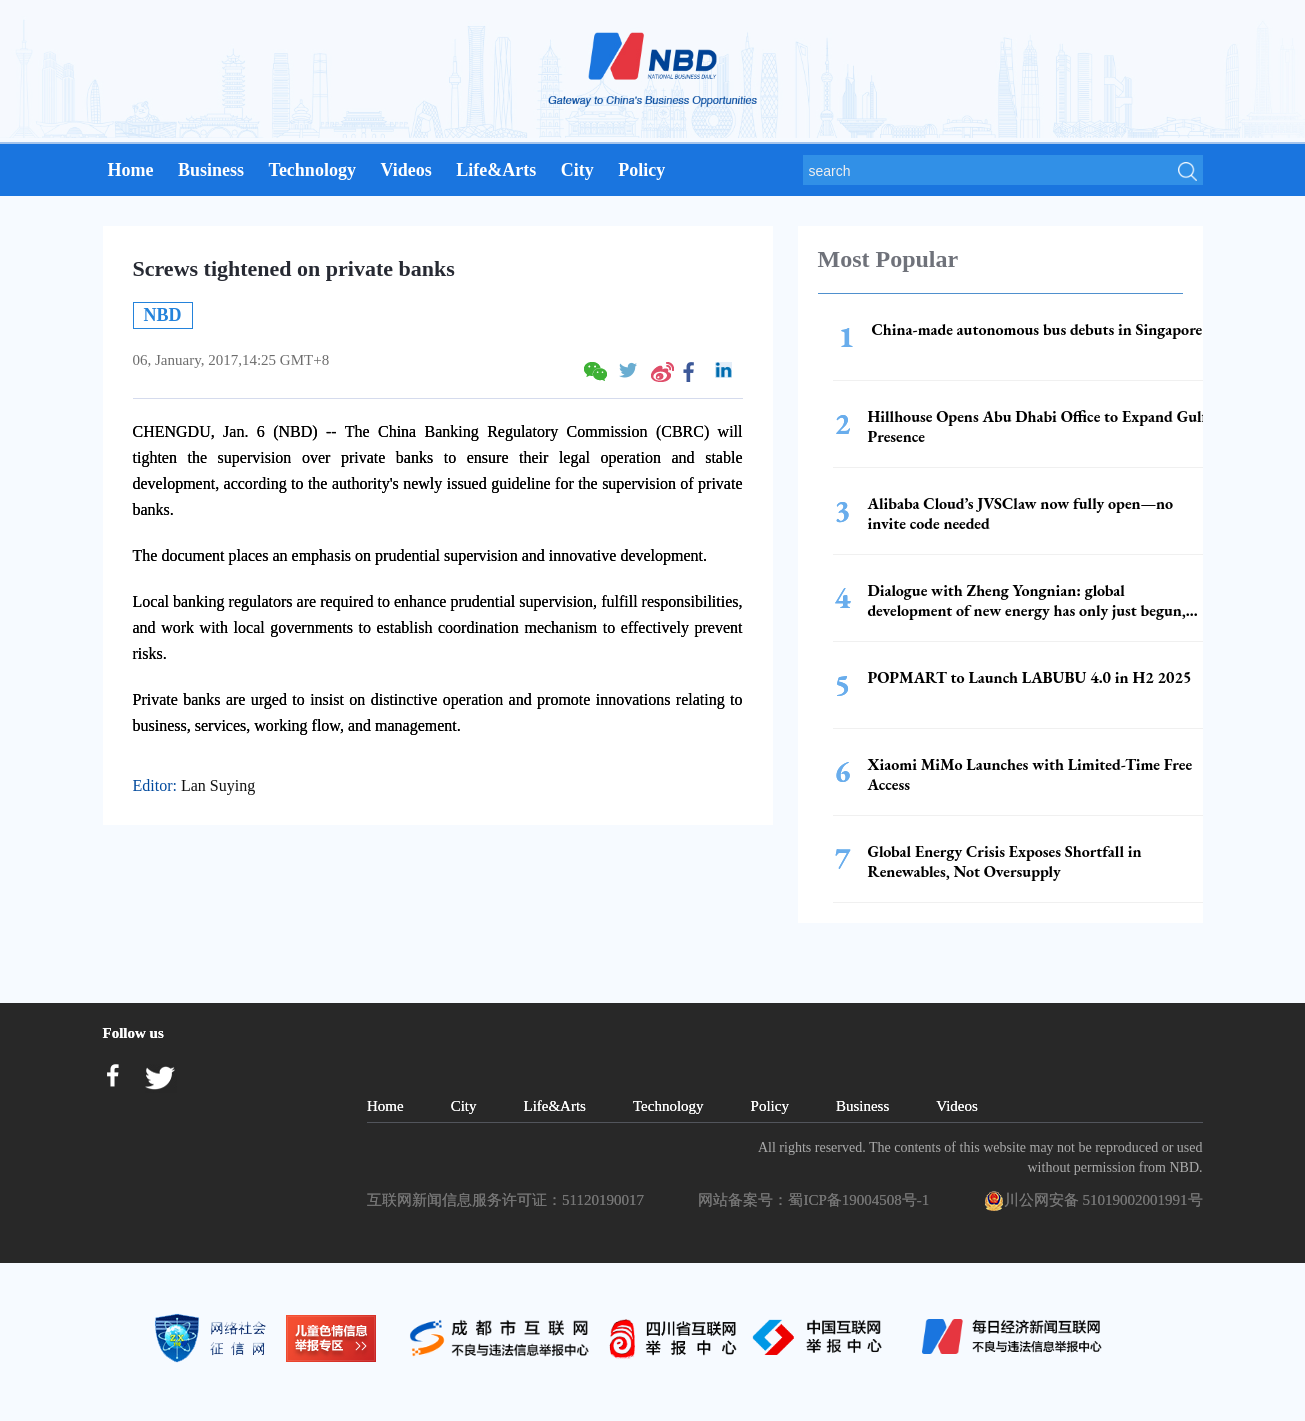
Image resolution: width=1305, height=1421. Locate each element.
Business (211, 170)
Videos (405, 170)
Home (131, 170)
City (577, 170)
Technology (312, 170)
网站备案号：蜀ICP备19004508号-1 (817, 1200)
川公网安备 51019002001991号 (1093, 1201)
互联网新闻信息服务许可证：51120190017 (509, 1200)
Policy (641, 170)
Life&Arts (496, 170)
